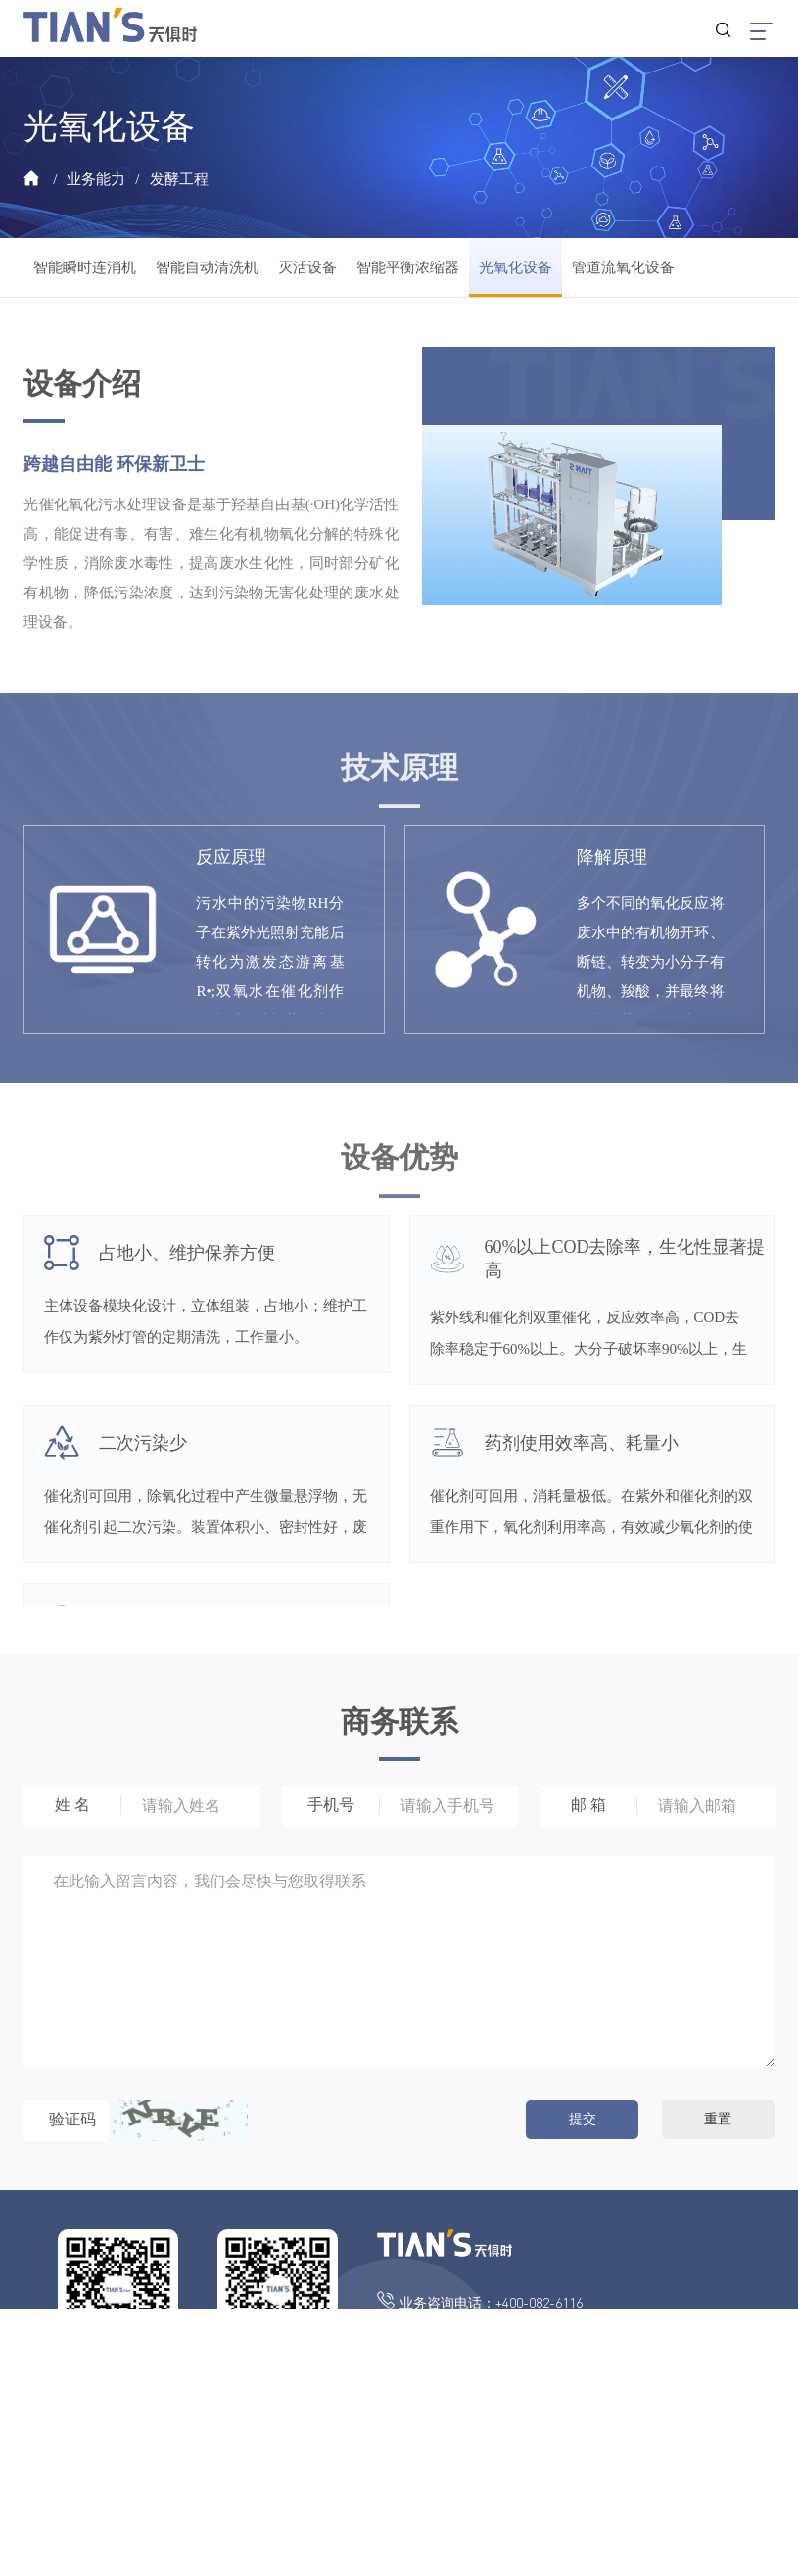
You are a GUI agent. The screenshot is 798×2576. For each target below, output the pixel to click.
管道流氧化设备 (623, 267)
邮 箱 (588, 1804)
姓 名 (72, 1804)
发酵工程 (179, 179)
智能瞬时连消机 (84, 267)
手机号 (330, 1804)
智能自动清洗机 (207, 267)
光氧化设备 (515, 267)
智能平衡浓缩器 (407, 267)
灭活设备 (307, 267)
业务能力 (96, 179)
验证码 (72, 2119)
